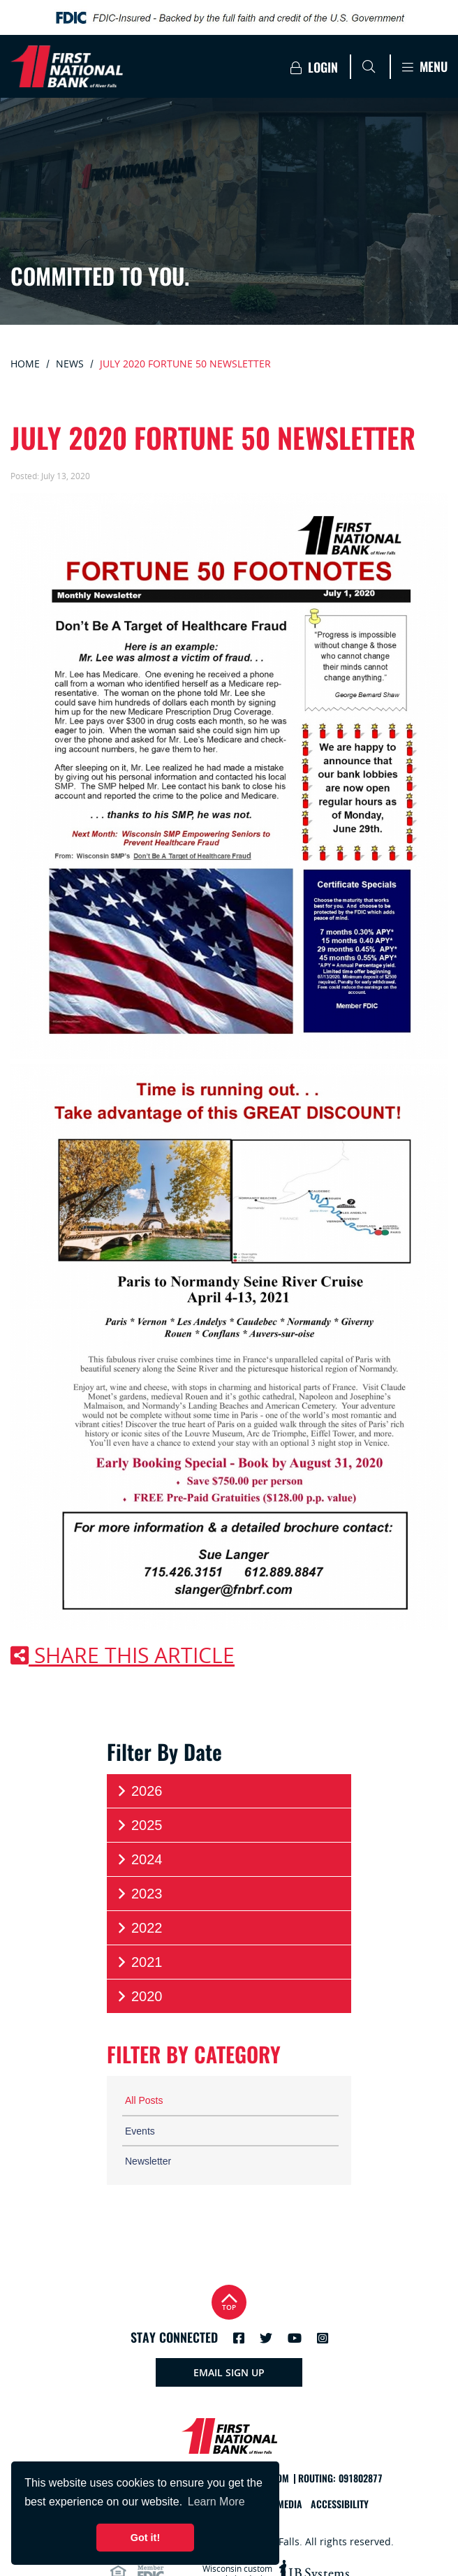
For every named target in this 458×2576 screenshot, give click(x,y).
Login (314, 67)
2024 (139, 1859)
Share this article (122, 1655)
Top (229, 2300)
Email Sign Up (229, 2372)
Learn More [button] (216, 2502)
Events (140, 2131)
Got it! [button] (145, 2537)
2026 (139, 1791)
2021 (139, 1962)
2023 (139, 1894)
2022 (139, 1928)
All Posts (144, 2100)
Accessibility (340, 2504)
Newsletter (148, 2161)
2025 (139, 1825)
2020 (139, 1996)
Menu (425, 66)
